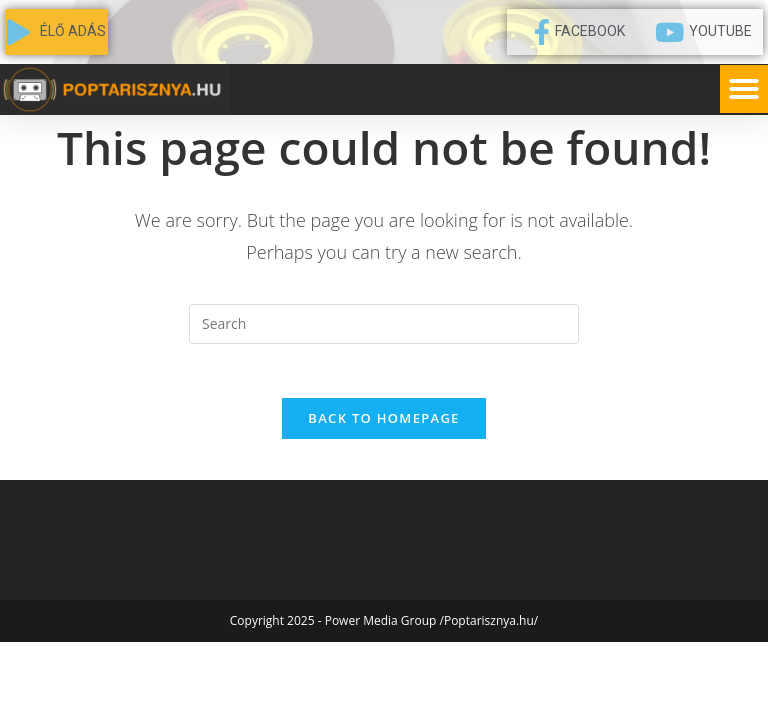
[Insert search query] (384, 324)
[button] (744, 89)
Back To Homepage (383, 425)
